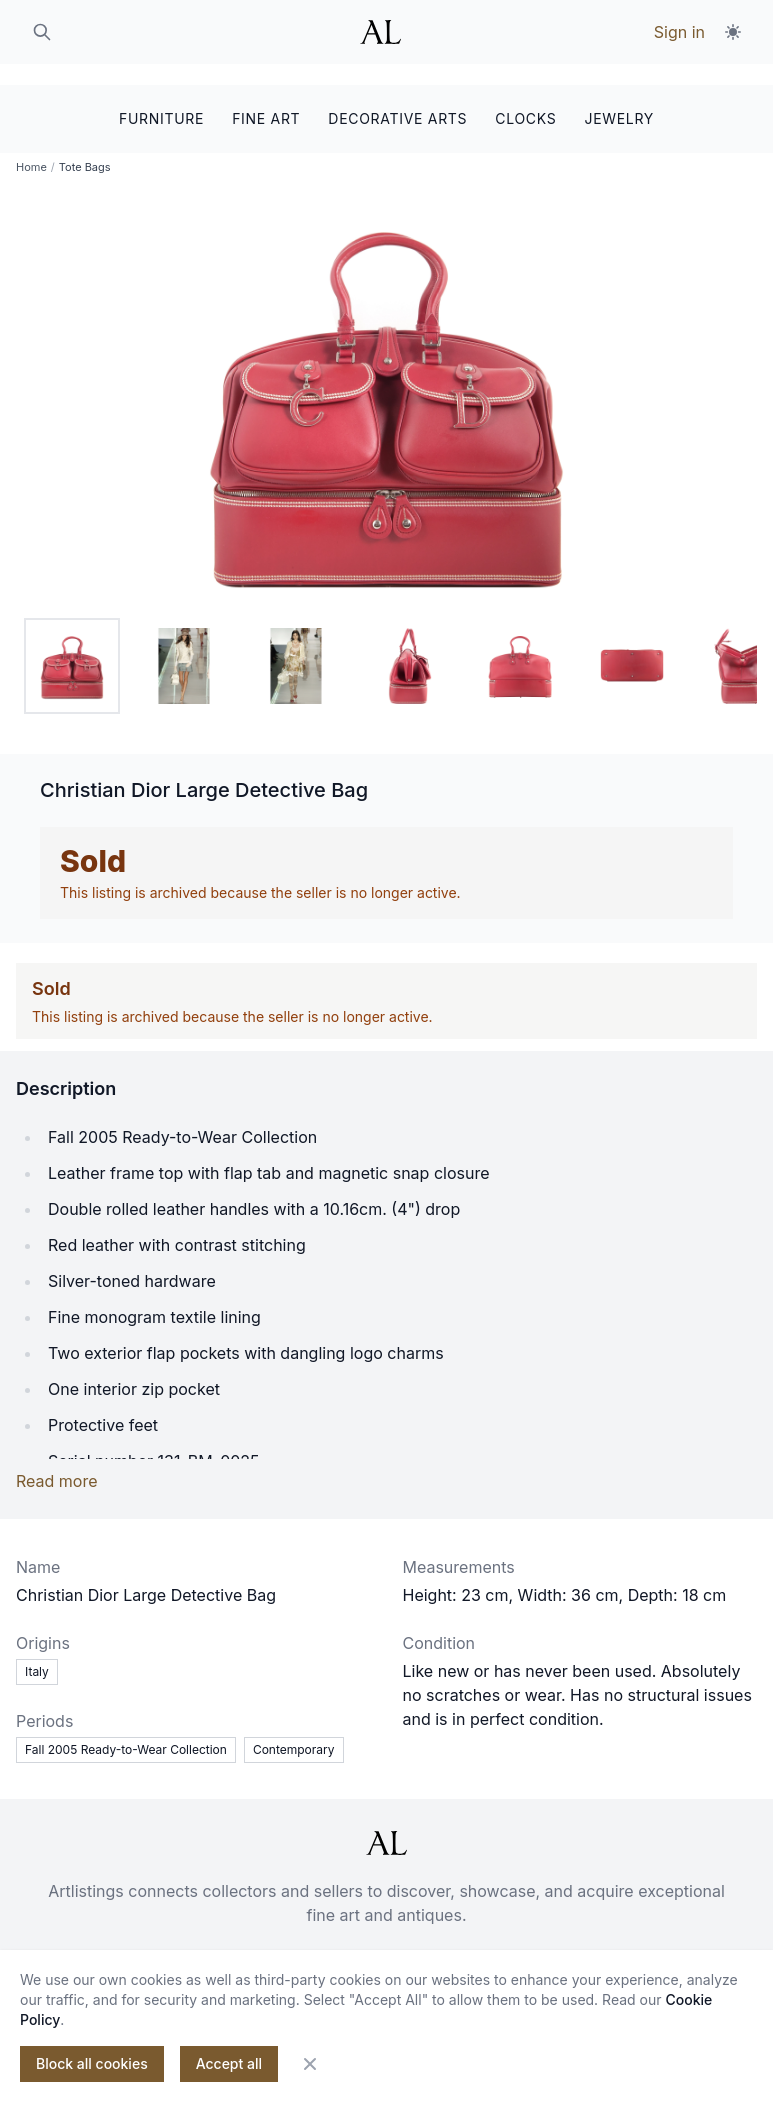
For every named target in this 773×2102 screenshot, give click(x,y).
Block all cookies (92, 2063)
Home (31, 150)
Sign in (679, 32)
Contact (253, 1946)
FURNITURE (161, 97)
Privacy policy (461, 1946)
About (177, 1946)
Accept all (229, 2063)
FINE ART (266, 97)
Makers (567, 1946)
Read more (57, 1464)
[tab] (72, 649)
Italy (37, 1654)
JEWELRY (619, 97)
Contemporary (294, 1732)
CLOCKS (525, 97)
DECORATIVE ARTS (397, 97)
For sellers (346, 1946)
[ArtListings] (386, 1826)
